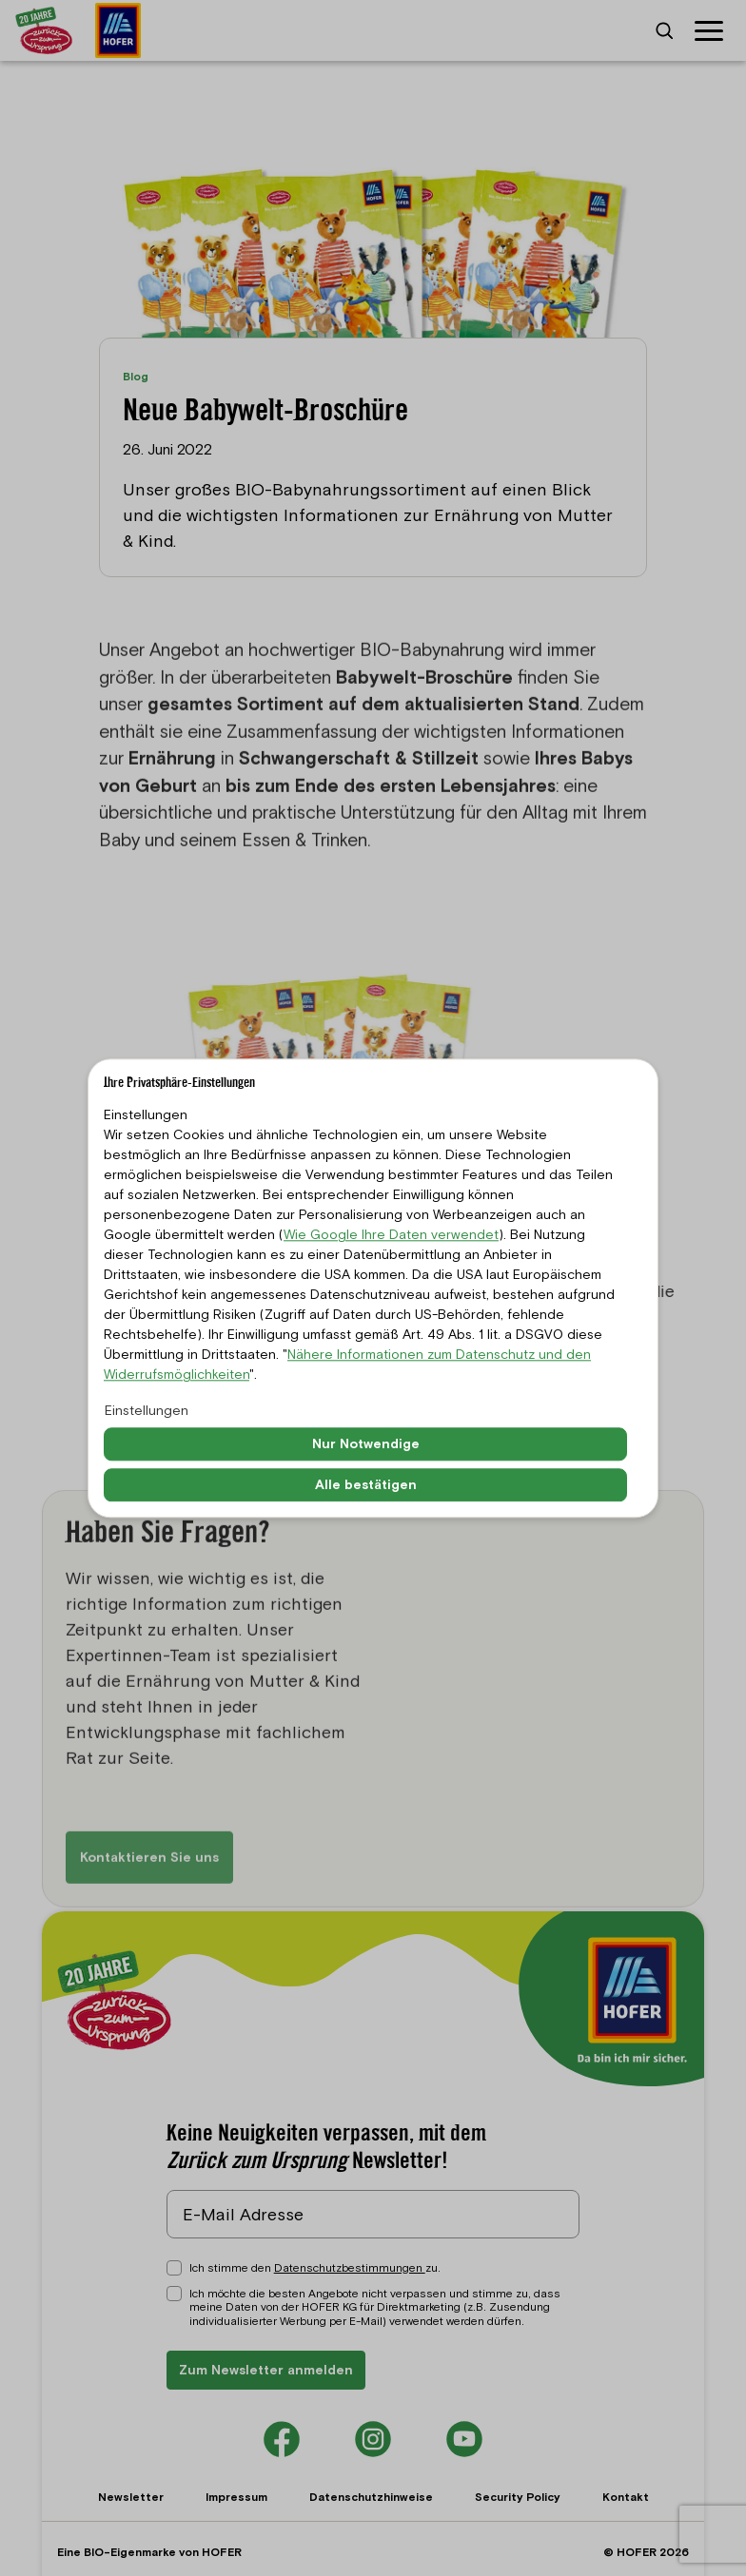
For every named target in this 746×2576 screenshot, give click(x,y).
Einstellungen (146, 1411)
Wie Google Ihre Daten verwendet (391, 1235)
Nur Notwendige (366, 1444)
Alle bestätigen (366, 1484)
